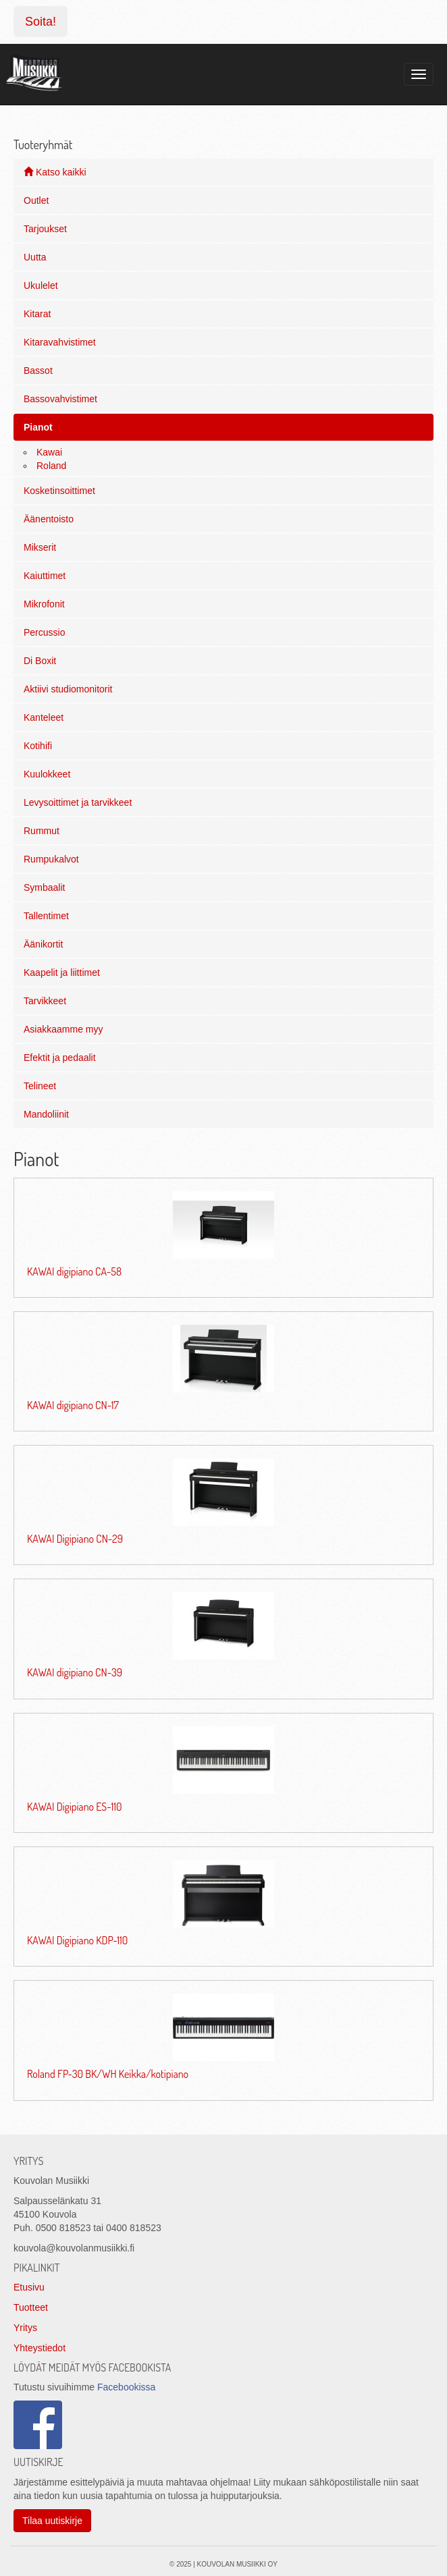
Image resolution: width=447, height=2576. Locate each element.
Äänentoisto (49, 519)
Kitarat (37, 313)
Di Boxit (40, 660)
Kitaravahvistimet (60, 342)
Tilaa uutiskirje (52, 2520)
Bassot (38, 370)
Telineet (40, 1085)
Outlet (36, 200)
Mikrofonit (44, 604)
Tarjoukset (45, 228)
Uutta (35, 257)
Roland (51, 465)
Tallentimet (46, 915)
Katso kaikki (55, 172)
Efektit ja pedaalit (60, 1057)
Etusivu (29, 2287)
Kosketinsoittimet (59, 490)
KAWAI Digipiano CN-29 (75, 1538)
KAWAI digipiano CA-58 (74, 1271)
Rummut (41, 830)
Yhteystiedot (39, 2347)
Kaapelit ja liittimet (62, 972)
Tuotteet (31, 2307)
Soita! (40, 21)
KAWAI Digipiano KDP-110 (77, 1940)
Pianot (38, 427)
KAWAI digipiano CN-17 (73, 1405)
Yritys (25, 2327)
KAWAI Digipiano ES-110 (74, 1806)
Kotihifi (38, 745)
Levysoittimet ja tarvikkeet (78, 802)
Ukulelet (41, 285)
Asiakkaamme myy (63, 1029)
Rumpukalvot (51, 859)
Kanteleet (43, 717)
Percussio (44, 632)
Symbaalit (44, 887)
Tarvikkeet (45, 1000)
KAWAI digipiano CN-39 (74, 1672)
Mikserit (40, 547)
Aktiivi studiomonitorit (68, 689)
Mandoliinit (46, 1114)
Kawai (49, 452)
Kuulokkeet (47, 774)
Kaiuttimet (44, 575)
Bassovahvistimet (60, 398)
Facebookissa (126, 2387)
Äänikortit (43, 944)
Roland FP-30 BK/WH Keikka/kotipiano (107, 2074)
